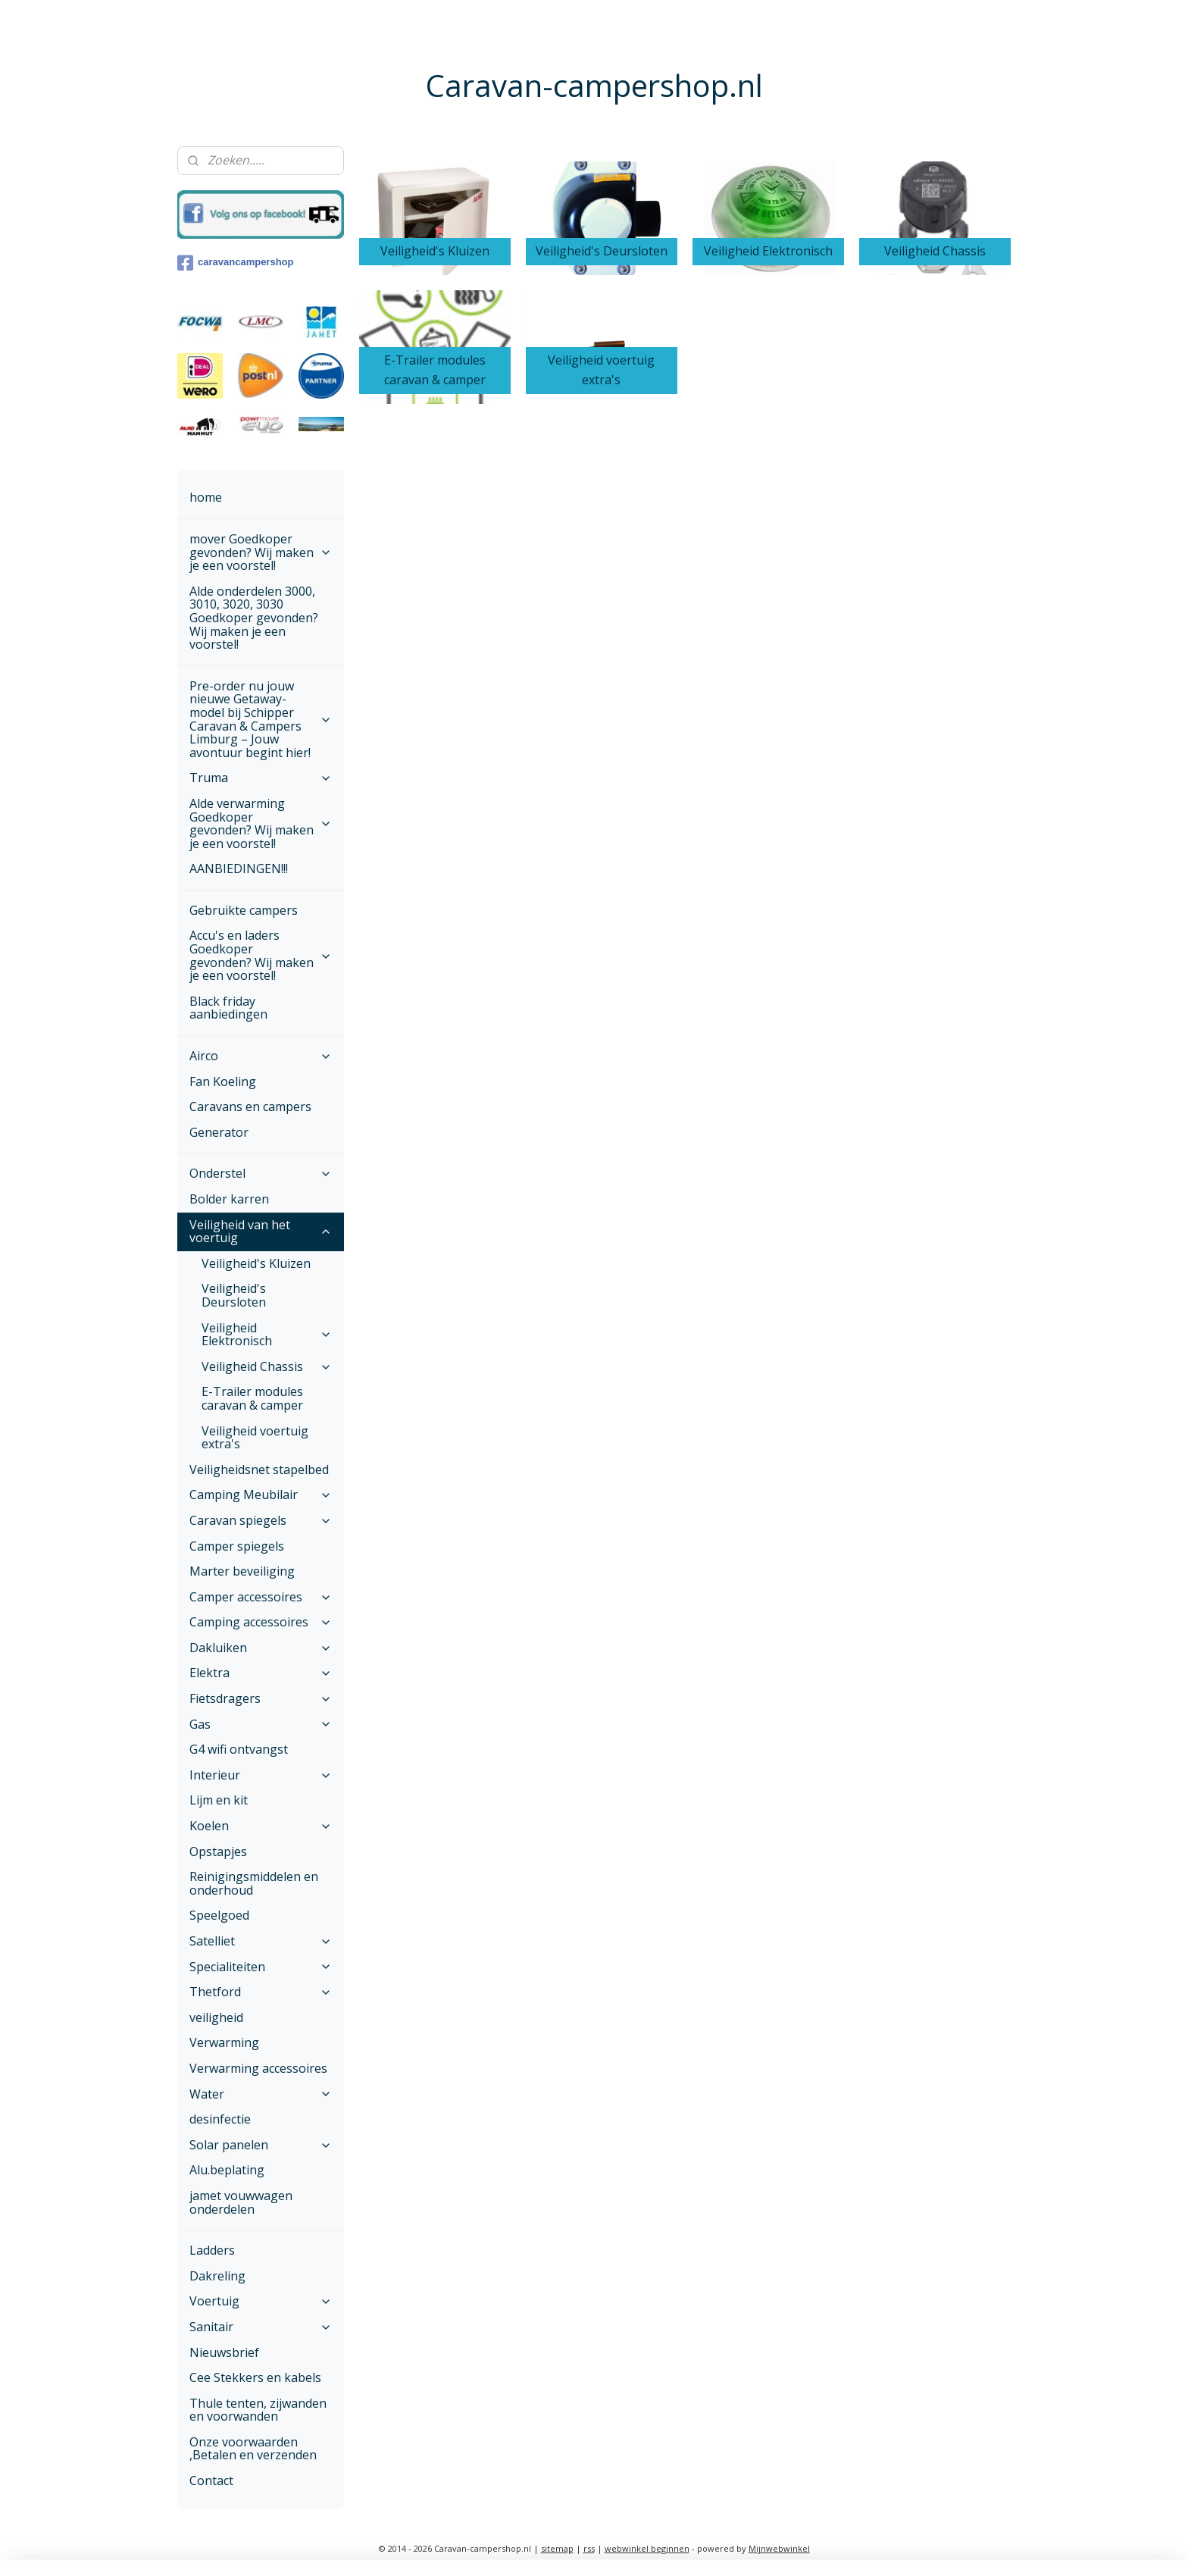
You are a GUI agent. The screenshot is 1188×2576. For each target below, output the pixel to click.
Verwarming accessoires (258, 2068)
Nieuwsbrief (224, 2352)
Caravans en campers (250, 1106)
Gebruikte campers (243, 910)
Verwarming (224, 2042)
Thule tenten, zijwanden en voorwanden (258, 2410)
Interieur (260, 1775)
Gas (260, 1724)
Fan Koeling (222, 1081)
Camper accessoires (260, 1596)
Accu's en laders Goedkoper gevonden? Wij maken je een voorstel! (260, 955)
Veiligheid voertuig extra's (255, 1438)
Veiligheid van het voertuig (260, 1231)
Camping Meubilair (260, 1494)
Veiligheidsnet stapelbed (259, 1469)
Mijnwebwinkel (779, 2548)
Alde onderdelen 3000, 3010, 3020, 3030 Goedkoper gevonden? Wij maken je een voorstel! (253, 618)
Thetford (260, 1991)
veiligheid (216, 2017)
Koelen (260, 1825)
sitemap (557, 2548)
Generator (219, 1132)
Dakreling (217, 2276)
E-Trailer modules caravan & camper (252, 1398)
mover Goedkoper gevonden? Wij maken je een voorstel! (260, 552)
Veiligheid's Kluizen (256, 1263)
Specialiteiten (260, 1966)
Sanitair (260, 2326)
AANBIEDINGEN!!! (238, 868)
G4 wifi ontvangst (238, 1749)
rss (589, 2548)
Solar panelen (260, 2144)
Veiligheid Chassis (267, 1366)
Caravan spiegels (260, 1520)
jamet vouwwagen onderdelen (240, 2202)
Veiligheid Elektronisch (267, 1334)
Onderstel (260, 1173)
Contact (211, 2480)
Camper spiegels (236, 1546)
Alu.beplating (226, 2169)
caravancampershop (235, 263)
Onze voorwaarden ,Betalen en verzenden (253, 2449)
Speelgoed (219, 1915)
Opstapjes (218, 1851)
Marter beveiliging (242, 1571)
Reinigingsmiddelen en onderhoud (253, 1883)
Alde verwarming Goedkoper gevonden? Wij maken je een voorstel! (260, 823)
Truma (260, 777)
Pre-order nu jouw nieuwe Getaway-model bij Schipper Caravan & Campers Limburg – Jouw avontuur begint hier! (260, 719)
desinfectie (220, 2119)
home (205, 497)
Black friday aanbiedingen (228, 1008)
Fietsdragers (260, 1698)
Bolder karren (229, 1199)
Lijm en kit (218, 1800)
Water (260, 2094)
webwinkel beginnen (647, 2548)
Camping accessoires (260, 1622)
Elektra (260, 1672)
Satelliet (260, 1941)
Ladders (212, 2250)
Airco (260, 1055)
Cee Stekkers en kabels (255, 2377)
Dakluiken (260, 1647)
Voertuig (260, 2301)
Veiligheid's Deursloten (234, 1295)
